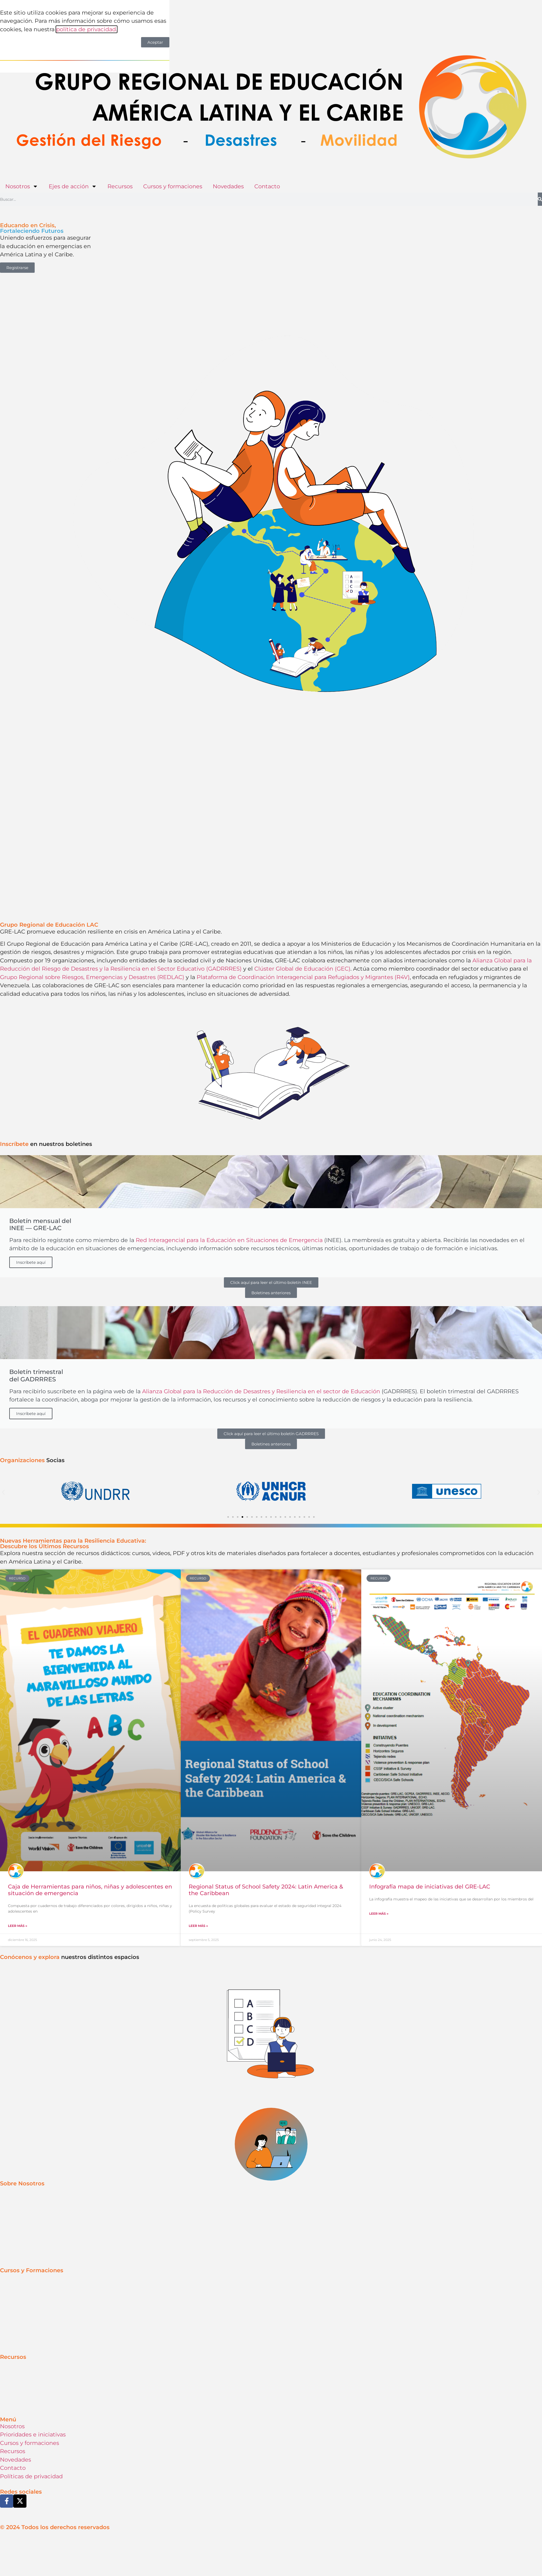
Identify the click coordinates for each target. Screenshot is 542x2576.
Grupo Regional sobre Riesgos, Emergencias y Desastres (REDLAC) (92, 977)
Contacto (267, 186)
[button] (3, 1492)
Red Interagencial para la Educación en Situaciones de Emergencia (229, 1240)
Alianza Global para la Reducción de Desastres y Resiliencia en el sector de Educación (261, 1391)
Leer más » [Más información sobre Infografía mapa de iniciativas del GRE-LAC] (379, 1824)
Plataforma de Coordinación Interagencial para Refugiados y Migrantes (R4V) (303, 977)
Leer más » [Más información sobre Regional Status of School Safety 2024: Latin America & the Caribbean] (198, 1836)
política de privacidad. (86, 29)
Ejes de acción (73, 186)
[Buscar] (540, 199)
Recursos (120, 186)
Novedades (228, 186)
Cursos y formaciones (172, 186)
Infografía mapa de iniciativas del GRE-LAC (429, 1796)
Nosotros (21, 186)
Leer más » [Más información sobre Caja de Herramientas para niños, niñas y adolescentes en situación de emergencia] (17, 1836)
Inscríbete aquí (31, 1262)
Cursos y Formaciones (31, 2180)
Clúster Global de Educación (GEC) (302, 968)
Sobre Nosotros (22, 2093)
